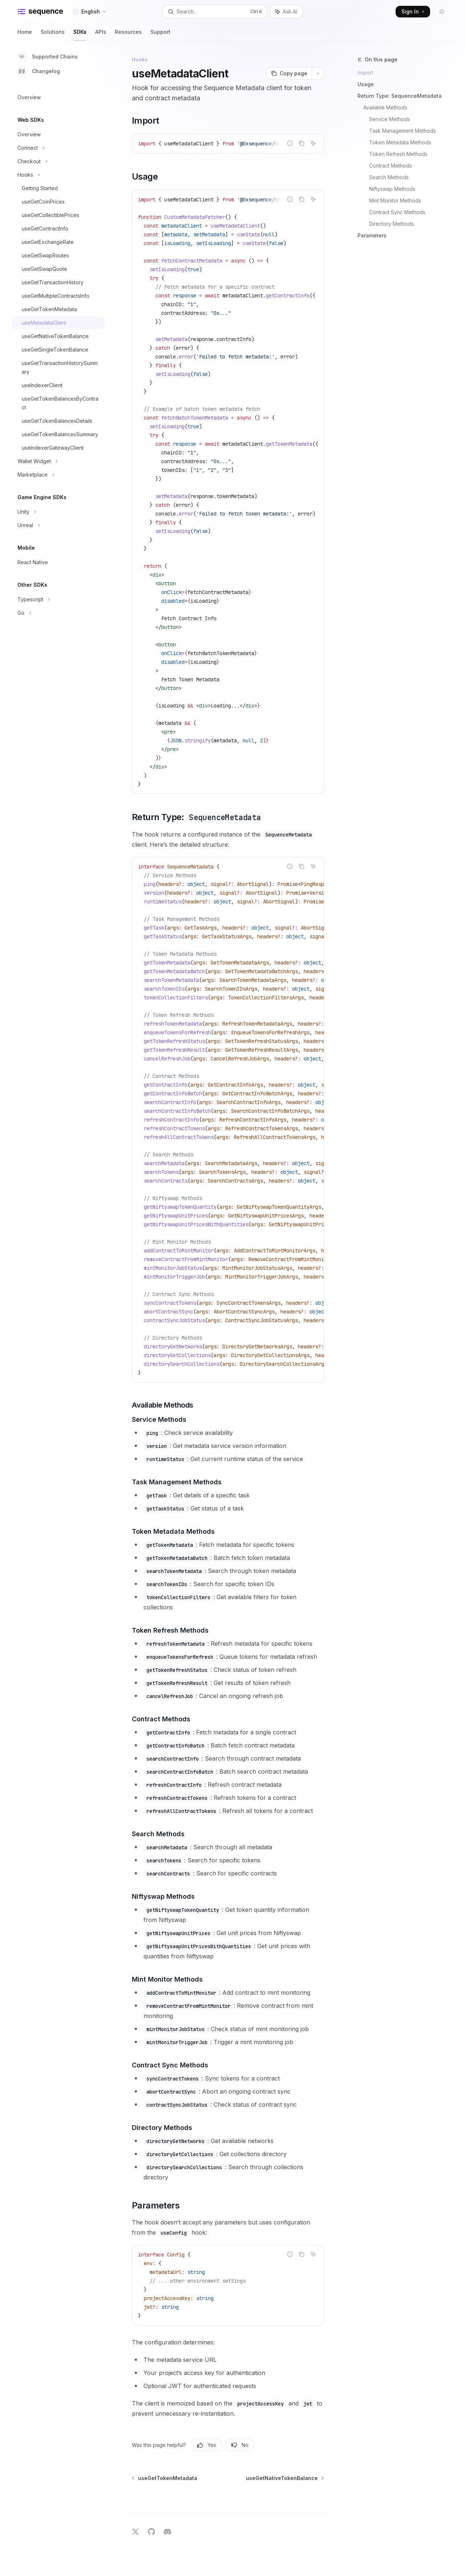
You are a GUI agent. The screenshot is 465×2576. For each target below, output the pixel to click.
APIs (100, 35)
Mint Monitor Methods (395, 200)
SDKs (79, 35)
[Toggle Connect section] (58, 148)
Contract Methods (390, 165)
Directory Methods (391, 224)
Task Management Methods (402, 131)
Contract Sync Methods (397, 212)
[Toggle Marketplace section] (58, 474)
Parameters (372, 235)
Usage (365, 84)
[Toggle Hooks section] (58, 174)
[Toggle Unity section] (58, 511)
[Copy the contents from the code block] (301, 143)
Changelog (38, 71)
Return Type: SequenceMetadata (399, 96)
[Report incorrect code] (290, 143)
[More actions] (318, 73)
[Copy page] (289, 73)
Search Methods (389, 177)
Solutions (53, 35)
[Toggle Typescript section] (58, 599)
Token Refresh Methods (398, 154)
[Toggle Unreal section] (58, 525)
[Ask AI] (313, 143)
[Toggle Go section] (58, 612)
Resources (128, 35)
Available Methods (385, 107)
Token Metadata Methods (400, 142)
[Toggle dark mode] (442, 11)
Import (365, 72)
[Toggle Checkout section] (58, 161)
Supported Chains (47, 56)
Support (160, 35)
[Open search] (215, 11)
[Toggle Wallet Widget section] (58, 461)
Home (24, 35)
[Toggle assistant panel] (286, 11)
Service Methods (389, 119)
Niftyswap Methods (392, 189)
